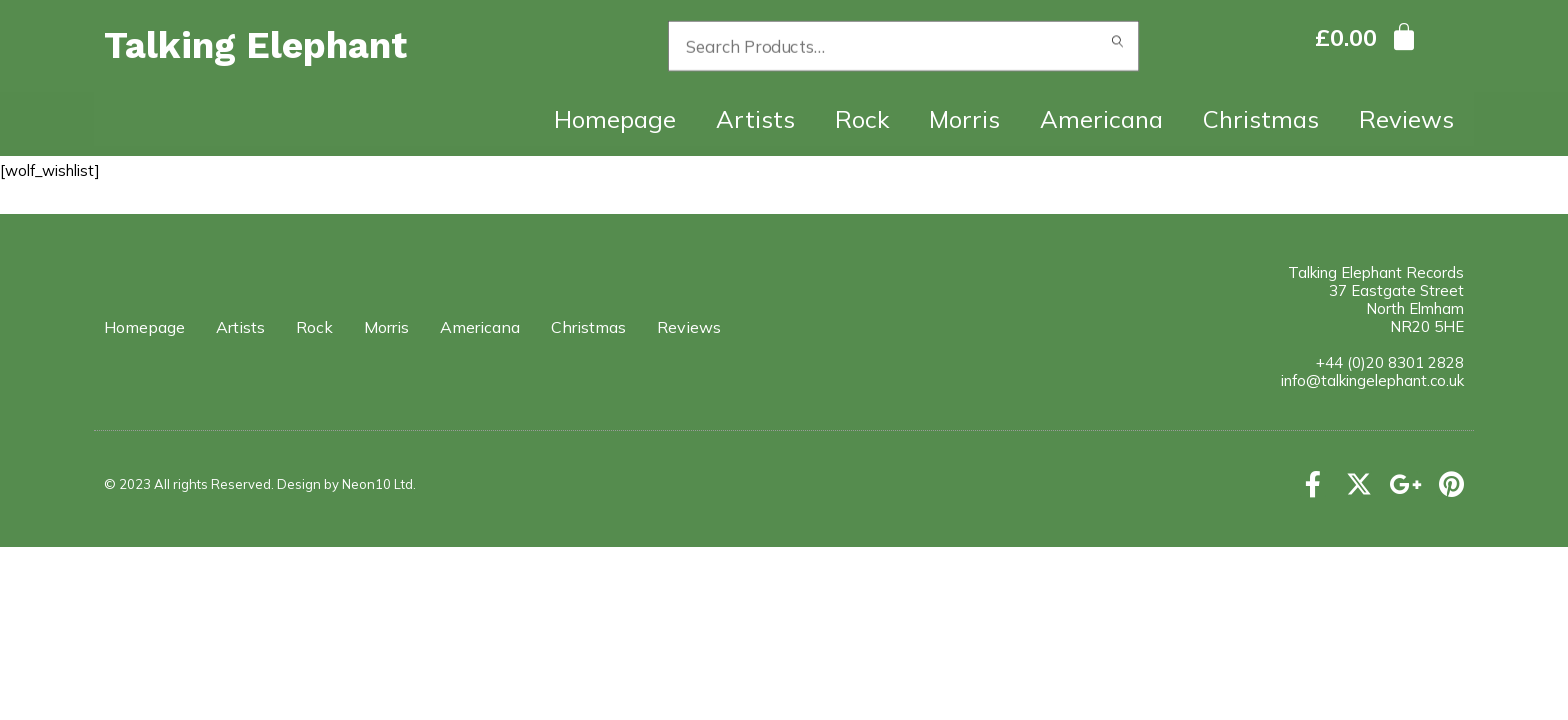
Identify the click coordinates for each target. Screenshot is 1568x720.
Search (1118, 46)
